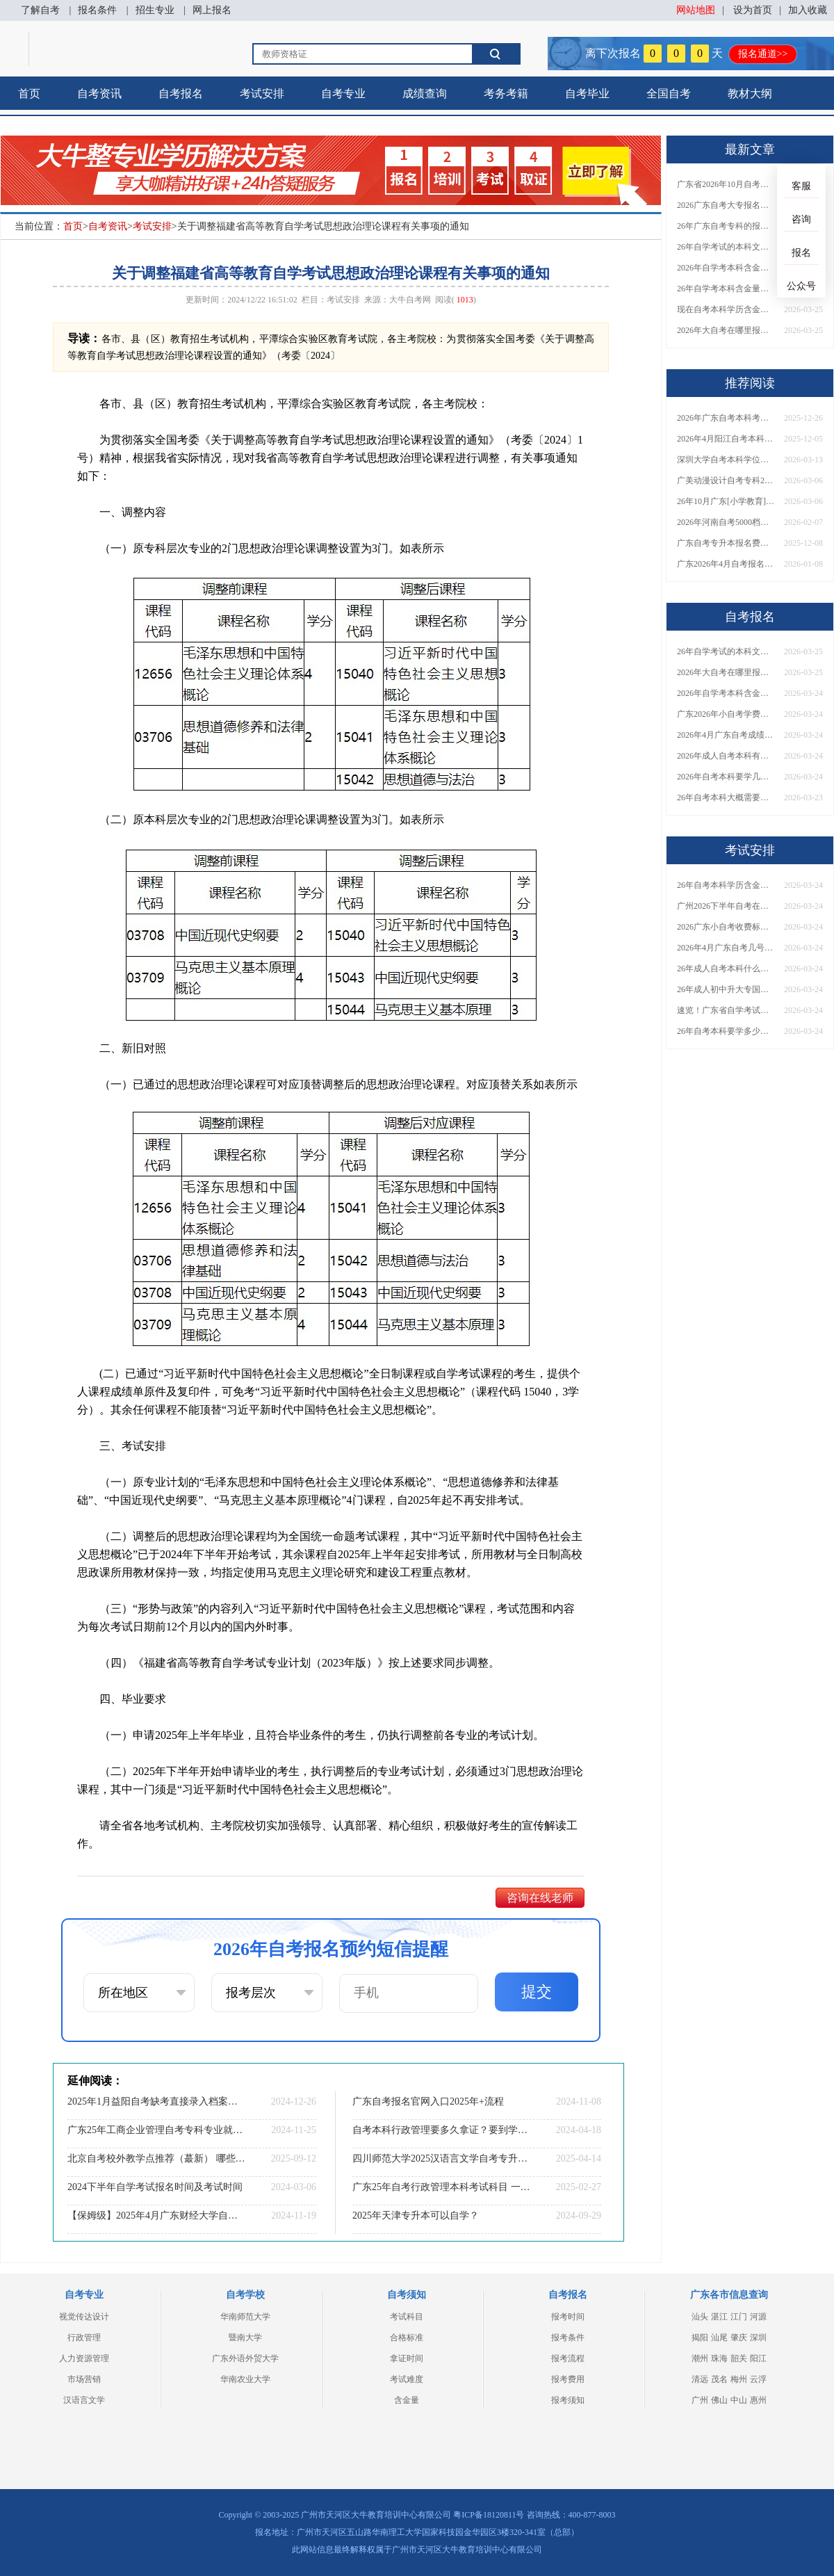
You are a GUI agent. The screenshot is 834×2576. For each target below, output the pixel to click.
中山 (738, 2400)
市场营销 (84, 2379)
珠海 (719, 2358)
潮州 (700, 2358)
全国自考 (668, 93)
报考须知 (567, 2400)
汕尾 (719, 2337)
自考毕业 (587, 93)
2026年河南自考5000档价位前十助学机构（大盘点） (725, 522)
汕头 (700, 2317)
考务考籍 (506, 93)
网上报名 (212, 10)
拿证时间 (406, 2358)
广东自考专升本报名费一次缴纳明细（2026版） (725, 543)
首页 (29, 93)
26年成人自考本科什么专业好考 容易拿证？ (725, 968)
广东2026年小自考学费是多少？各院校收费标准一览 (725, 714)
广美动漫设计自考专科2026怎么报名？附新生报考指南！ (725, 480)
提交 (536, 1991)
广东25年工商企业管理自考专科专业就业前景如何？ (156, 2130)
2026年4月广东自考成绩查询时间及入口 (725, 735)
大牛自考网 (410, 300)
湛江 (719, 2317)
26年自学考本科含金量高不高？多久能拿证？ (725, 288)
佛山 (719, 2400)
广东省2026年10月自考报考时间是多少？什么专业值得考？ (725, 184)
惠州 (758, 2400)
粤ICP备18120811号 (488, 2515)
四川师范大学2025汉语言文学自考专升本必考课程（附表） (441, 2158)
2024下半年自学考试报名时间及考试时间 (155, 2187)
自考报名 (180, 93)
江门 (738, 2317)
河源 (758, 2317)
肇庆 (738, 2337)
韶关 (738, 2358)
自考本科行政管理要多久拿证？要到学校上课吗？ (441, 2130)
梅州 (738, 2379)
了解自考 (40, 10)
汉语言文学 (84, 2400)
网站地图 (695, 10)
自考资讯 (99, 93)
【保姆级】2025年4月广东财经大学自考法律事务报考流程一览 (156, 2215)
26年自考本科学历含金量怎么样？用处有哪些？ (725, 885)
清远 (700, 2379)
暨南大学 (245, 2337)
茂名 (719, 2379)
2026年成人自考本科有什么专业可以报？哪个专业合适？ (725, 756)
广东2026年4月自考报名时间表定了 (725, 564)
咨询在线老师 (540, 1898)
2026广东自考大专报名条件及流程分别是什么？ (725, 205)
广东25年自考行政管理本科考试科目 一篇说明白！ (441, 2187)
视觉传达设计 (84, 2317)
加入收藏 (807, 10)
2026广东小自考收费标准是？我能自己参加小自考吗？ (725, 927)
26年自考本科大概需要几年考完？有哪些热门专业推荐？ (725, 797)
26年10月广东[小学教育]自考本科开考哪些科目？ (725, 501)
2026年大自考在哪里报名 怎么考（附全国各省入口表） (725, 330)
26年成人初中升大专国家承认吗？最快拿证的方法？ (725, 989)
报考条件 (567, 2337)
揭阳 (700, 2337)
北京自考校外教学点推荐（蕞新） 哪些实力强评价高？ (156, 2158)
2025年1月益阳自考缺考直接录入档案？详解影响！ (156, 2101)
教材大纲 (750, 93)
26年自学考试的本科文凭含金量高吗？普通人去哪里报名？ (725, 247)
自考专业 (343, 93)
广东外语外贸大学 (245, 2358)
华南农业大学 (245, 2379)
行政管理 (84, 2337)
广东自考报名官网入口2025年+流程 (428, 2101)
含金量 (406, 2400)
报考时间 (567, 2317)
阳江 (758, 2358)
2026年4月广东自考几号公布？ (725, 948)
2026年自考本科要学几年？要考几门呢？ (725, 776)
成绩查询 (424, 93)
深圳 (758, 2337)
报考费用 (567, 2379)
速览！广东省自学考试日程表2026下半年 (725, 1010)
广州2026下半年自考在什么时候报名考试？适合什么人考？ (725, 906)
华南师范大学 (245, 2317)
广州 (700, 2400)
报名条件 (97, 10)
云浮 (758, 2379)
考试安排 (262, 93)
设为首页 (752, 10)
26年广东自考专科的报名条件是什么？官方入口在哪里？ (725, 226)
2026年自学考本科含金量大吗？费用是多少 (725, 268)
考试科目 (406, 2317)
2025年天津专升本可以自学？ (415, 2215)
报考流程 (567, 2358)
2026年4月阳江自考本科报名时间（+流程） (725, 439)
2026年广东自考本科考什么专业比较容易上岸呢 (725, 418)
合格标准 (406, 2337)
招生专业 (155, 10)
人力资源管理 (84, 2358)
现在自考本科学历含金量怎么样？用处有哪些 (725, 309)
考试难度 (406, 2379)
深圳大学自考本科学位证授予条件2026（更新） (725, 459)
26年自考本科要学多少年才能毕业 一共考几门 (725, 1031)
